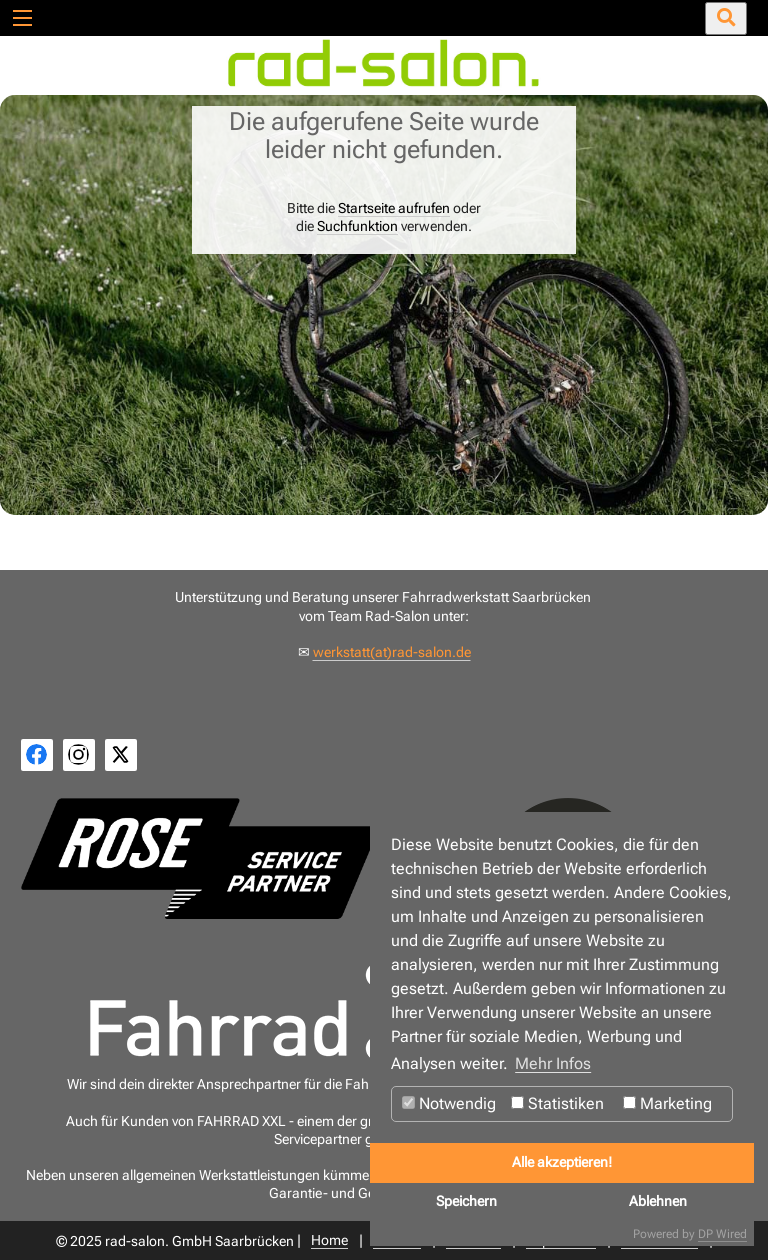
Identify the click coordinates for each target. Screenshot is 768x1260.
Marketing (667, 1103)
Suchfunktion (357, 226)
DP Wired (722, 1234)
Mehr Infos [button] (553, 1063)
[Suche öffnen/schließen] (726, 18)
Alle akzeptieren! (562, 1162)
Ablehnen (658, 1201)
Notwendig (449, 1103)
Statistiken (557, 1103)
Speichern (466, 1201)
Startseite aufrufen (394, 208)
